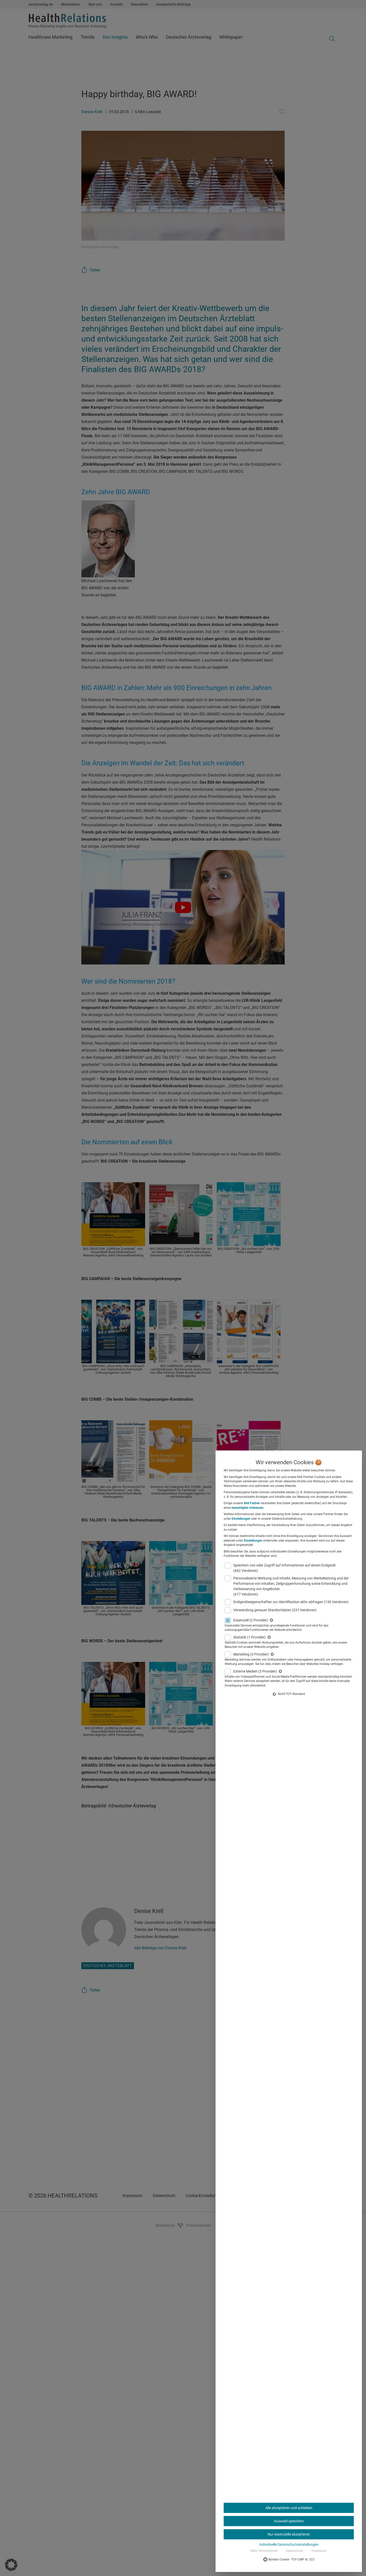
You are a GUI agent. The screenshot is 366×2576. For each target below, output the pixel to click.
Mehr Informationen (264, 2551)
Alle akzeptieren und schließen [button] (288, 2508)
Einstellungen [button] (241, 1518)
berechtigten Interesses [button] (247, 1508)
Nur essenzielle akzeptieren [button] (289, 2534)
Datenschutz (294, 2551)
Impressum (319, 2551)
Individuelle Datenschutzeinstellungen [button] (288, 2544)
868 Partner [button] (252, 1503)
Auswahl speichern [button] (289, 2521)
